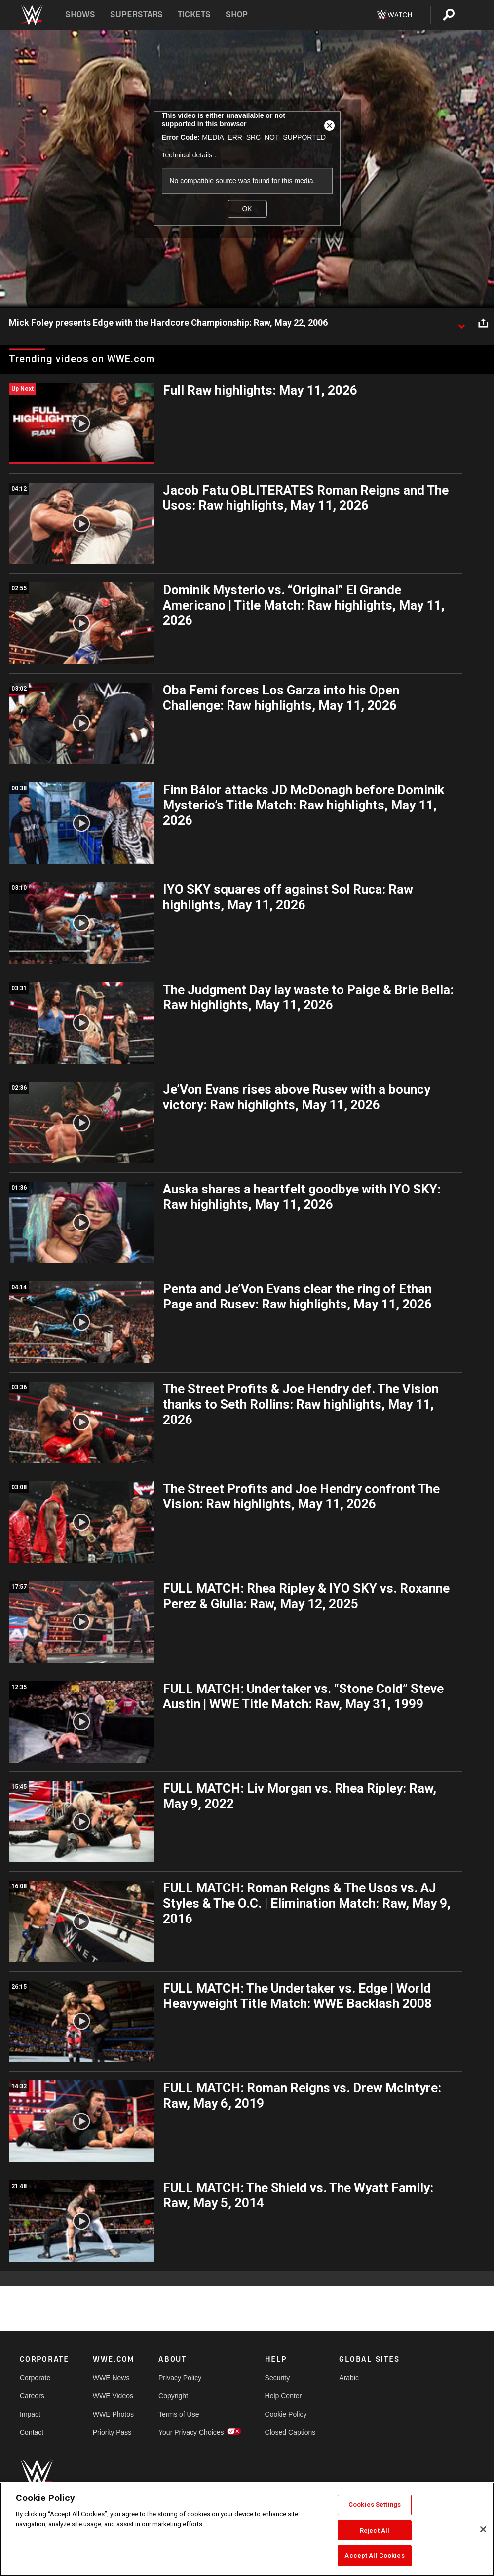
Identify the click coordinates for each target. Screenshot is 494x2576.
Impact (30, 2414)
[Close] (483, 2529)
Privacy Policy (179, 2378)
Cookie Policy (286, 2414)
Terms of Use (178, 2414)
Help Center (283, 2396)
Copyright (173, 2396)
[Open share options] (483, 323)
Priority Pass (112, 2432)
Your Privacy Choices (191, 2432)
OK (247, 209)
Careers (32, 2396)
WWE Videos (113, 2396)
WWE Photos (113, 2414)
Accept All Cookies (374, 2555)
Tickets (194, 14)
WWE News (111, 2378)
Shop (237, 14)
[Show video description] (461, 323)
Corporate (35, 2378)
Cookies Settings (374, 2504)
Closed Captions (290, 2432)
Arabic (349, 2378)
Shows (80, 14)
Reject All (374, 2530)
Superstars (136, 14)
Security (277, 2378)
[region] (247, 2529)
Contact (31, 2432)
